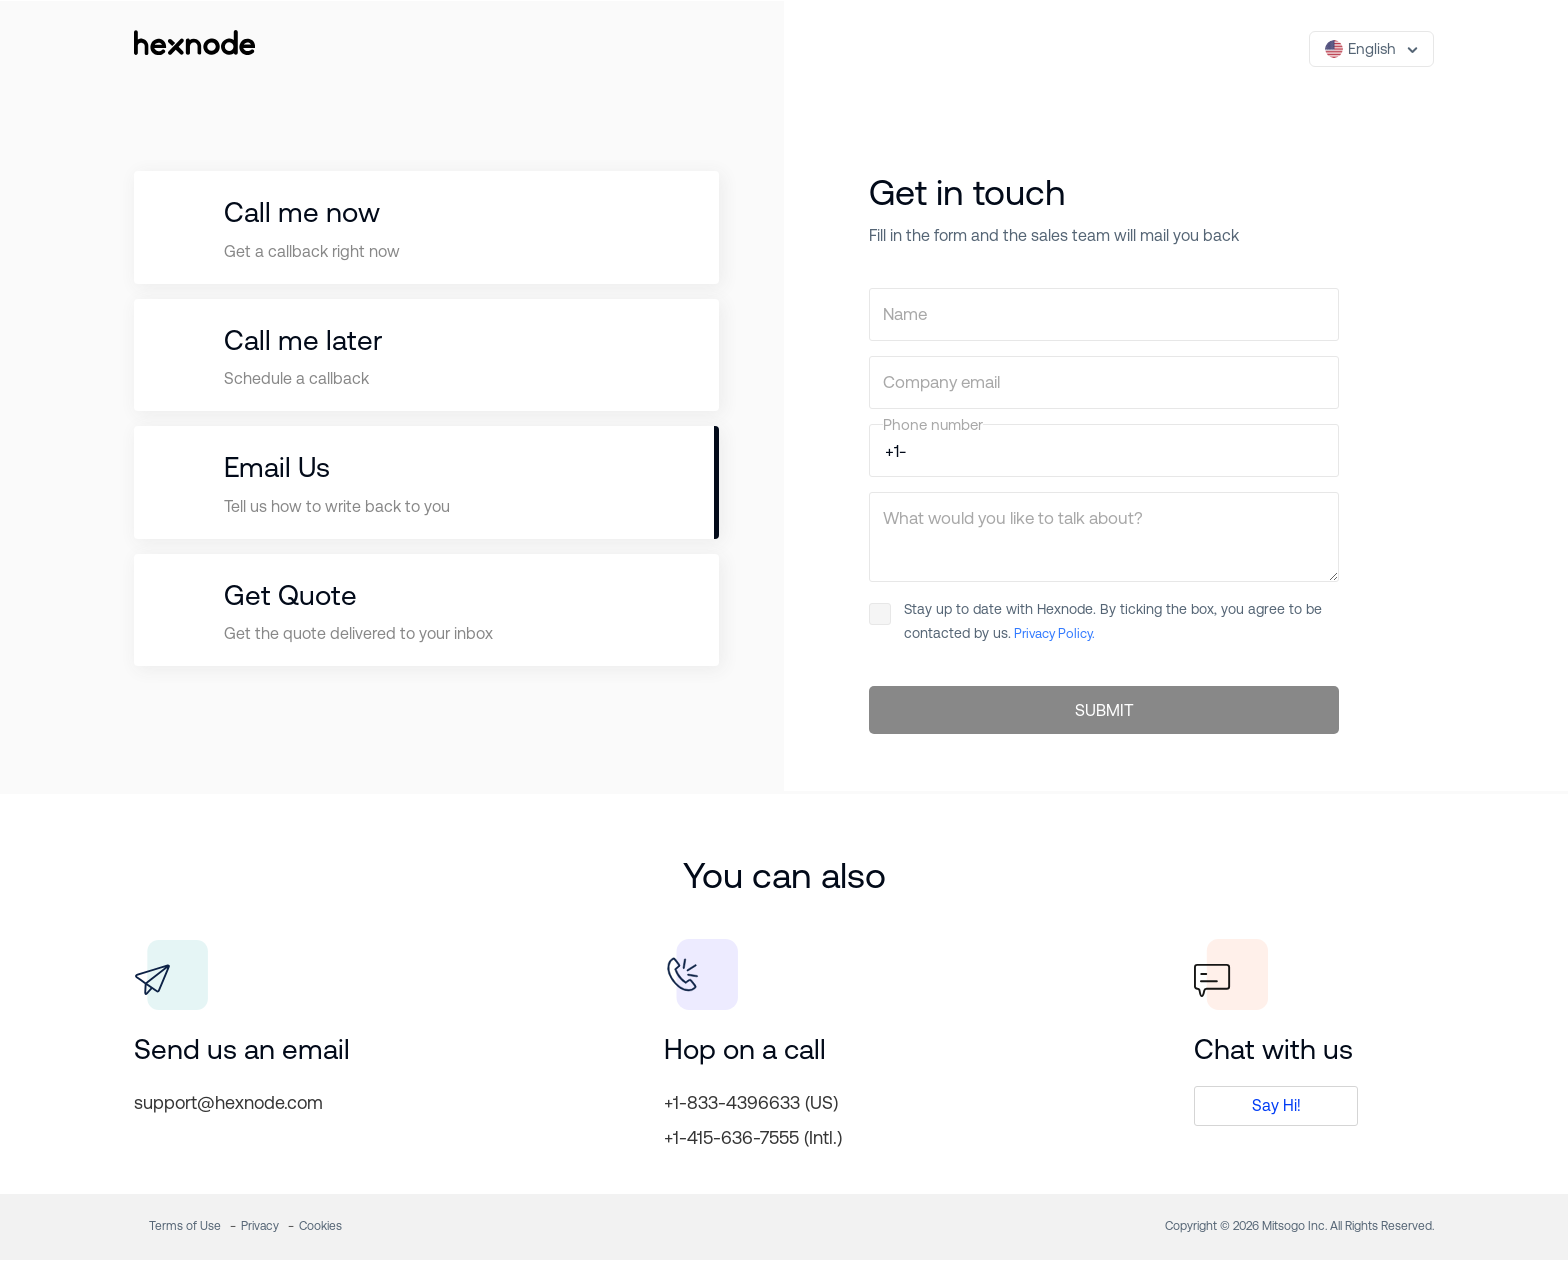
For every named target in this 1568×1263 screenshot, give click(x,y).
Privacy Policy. (1053, 633)
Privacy (260, 1229)
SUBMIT (1104, 712)
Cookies (320, 1229)
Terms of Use (185, 1229)
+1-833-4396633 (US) (751, 1105)
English (1360, 49)
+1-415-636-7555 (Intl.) (753, 1140)
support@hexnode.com (228, 1105)
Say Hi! (1276, 1108)
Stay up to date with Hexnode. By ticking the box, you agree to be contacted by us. (1095, 621)
